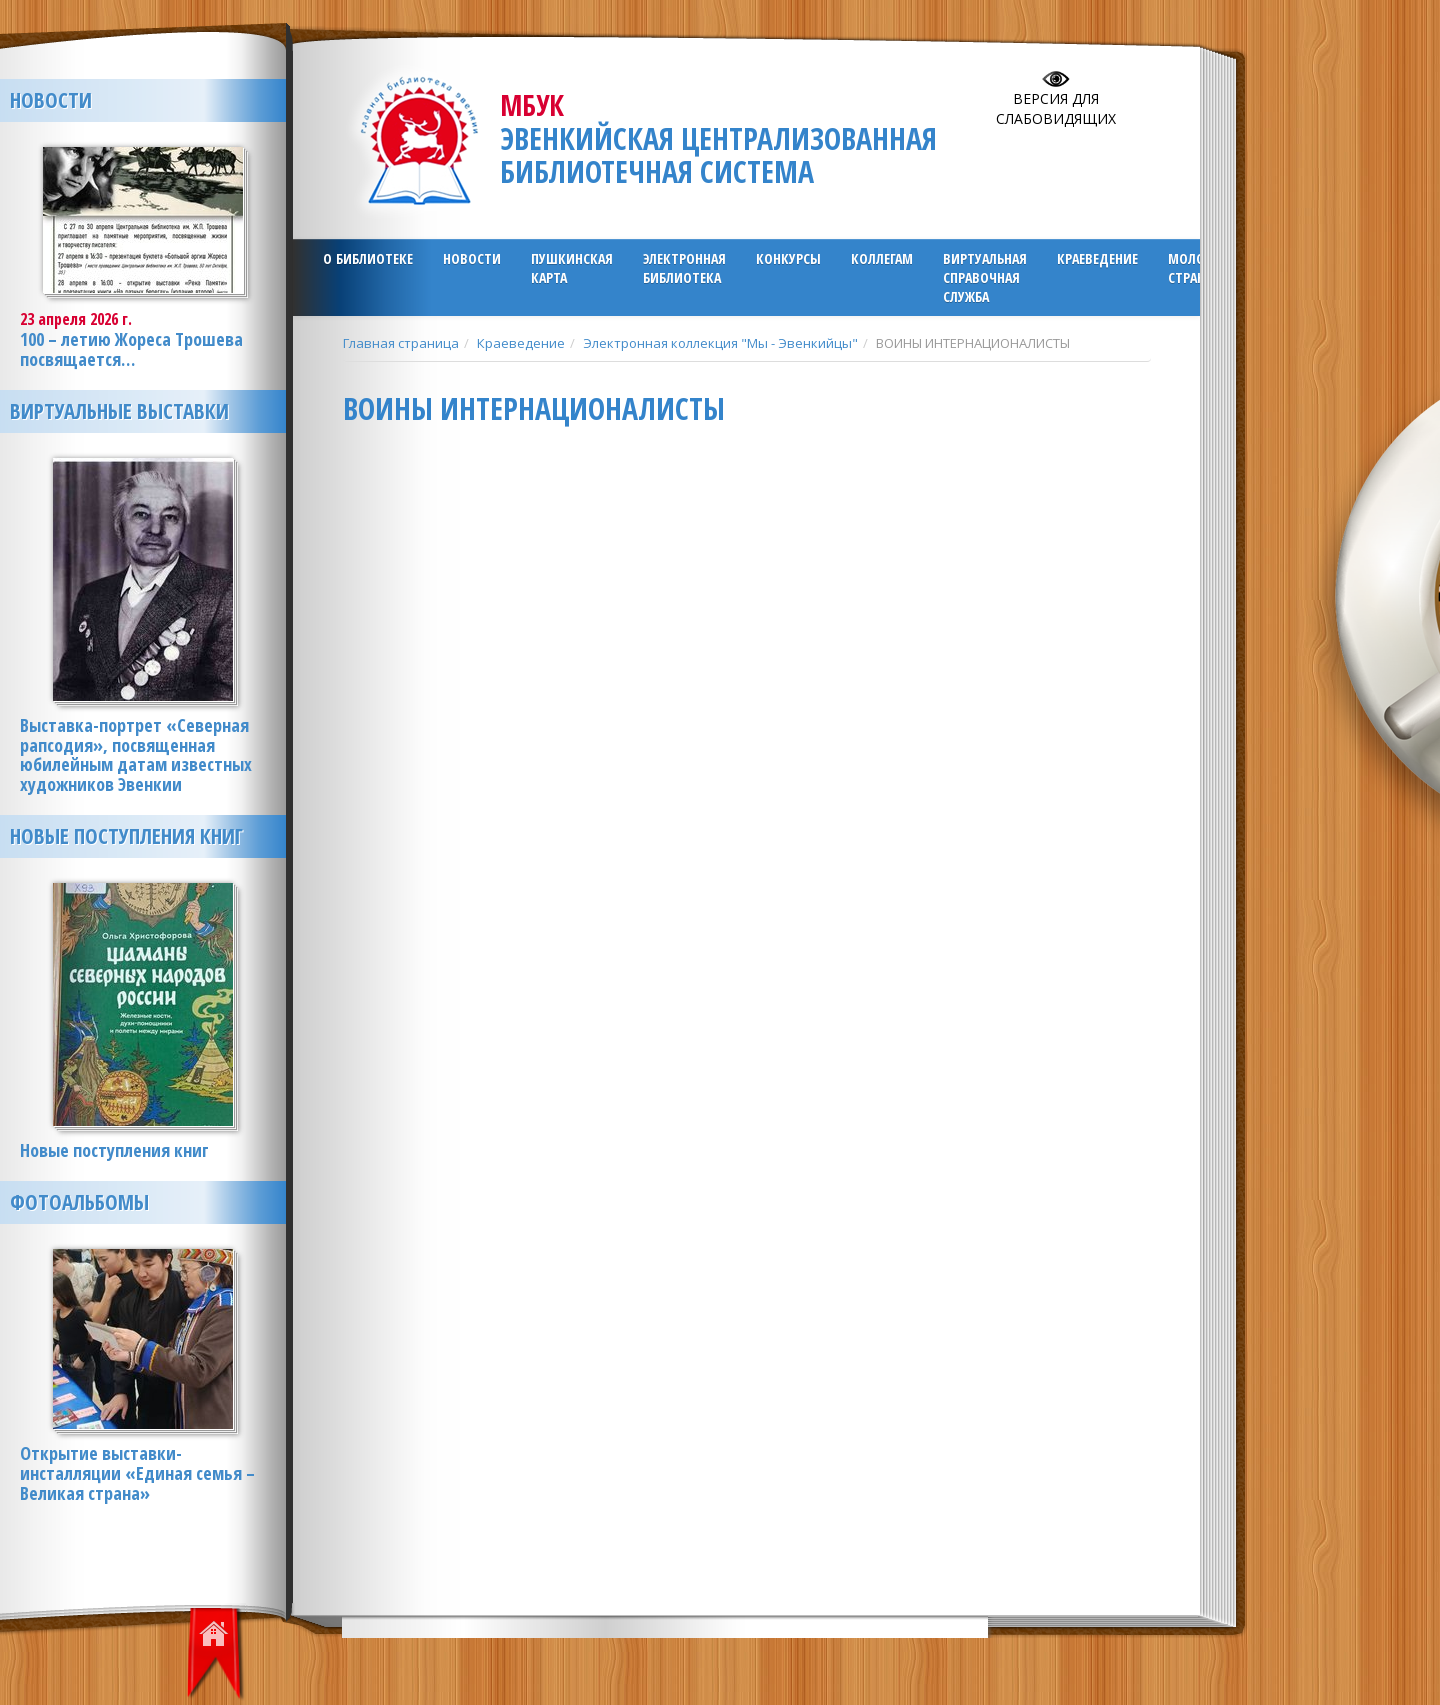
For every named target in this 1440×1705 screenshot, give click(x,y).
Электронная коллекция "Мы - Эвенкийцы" (720, 343)
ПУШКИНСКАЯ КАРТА (572, 268)
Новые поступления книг (126, 836)
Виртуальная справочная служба (985, 277)
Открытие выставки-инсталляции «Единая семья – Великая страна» (137, 1473)
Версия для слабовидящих (1056, 108)
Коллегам (882, 258)
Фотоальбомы (79, 1202)
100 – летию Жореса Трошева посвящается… (131, 349)
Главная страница (401, 343)
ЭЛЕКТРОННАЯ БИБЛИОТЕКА (684, 268)
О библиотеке (368, 258)
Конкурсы (788, 258)
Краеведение (1097, 258)
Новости (472, 258)
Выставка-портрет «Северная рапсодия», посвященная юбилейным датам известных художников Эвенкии (136, 754)
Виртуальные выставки (119, 411)
